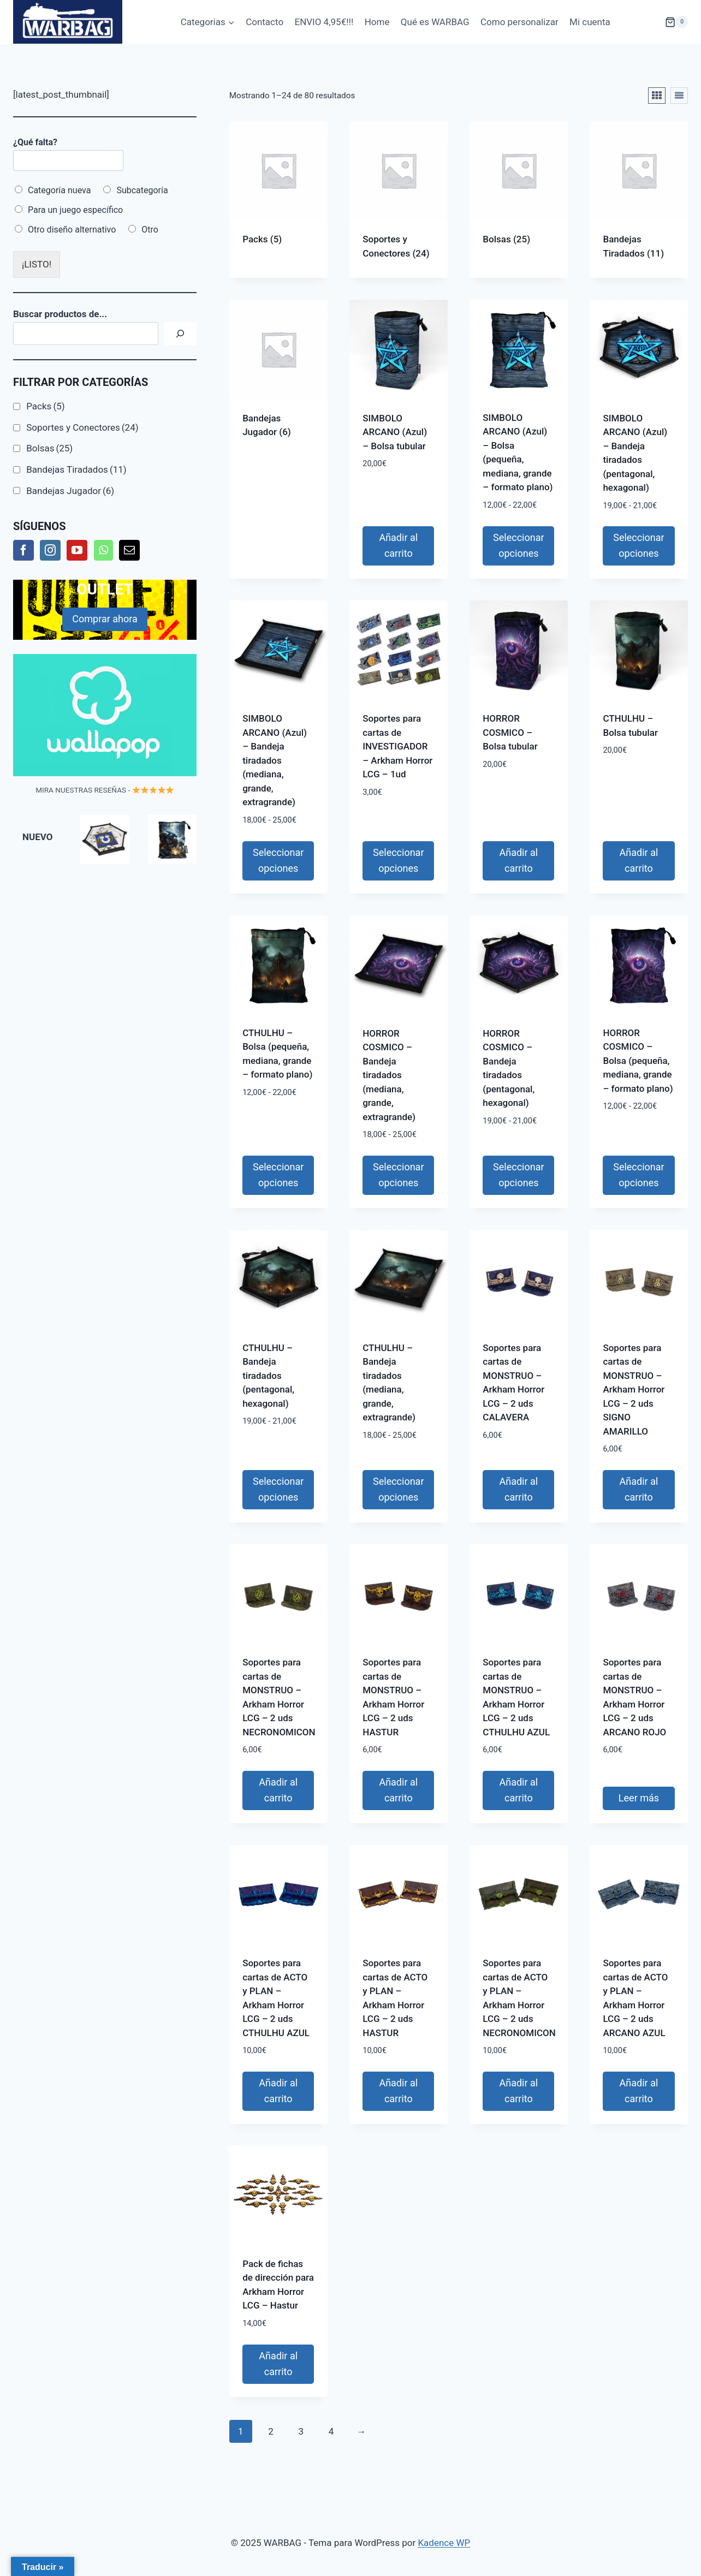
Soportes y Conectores (82, 427)
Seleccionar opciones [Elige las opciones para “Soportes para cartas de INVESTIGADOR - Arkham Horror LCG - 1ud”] (398, 860)
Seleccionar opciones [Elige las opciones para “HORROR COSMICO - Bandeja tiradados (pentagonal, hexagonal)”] (518, 1174)
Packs (45, 406)
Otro (149, 229)
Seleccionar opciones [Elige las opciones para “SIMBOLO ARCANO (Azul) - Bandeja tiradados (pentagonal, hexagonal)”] (638, 545)
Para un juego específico (75, 210)
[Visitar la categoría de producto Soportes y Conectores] (398, 199)
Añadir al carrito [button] (398, 545)
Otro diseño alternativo (72, 229)
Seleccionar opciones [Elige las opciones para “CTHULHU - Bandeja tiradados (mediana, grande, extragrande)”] (398, 1489)
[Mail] (129, 550)
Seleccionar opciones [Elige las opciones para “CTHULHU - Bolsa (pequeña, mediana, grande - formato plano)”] (278, 1174)
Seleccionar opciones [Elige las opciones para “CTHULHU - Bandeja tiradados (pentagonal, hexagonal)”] (278, 1489)
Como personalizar (519, 21)
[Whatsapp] (103, 550)
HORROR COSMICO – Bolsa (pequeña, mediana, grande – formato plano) (638, 1060)
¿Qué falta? (35, 142)
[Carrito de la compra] (654, 22)
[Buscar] (180, 334)
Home (377, 21)
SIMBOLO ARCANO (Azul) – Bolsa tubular (395, 432)
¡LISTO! (36, 264)
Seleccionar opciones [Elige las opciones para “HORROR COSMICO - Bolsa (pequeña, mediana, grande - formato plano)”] (638, 1174)
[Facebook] (23, 550)
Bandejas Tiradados (76, 469)
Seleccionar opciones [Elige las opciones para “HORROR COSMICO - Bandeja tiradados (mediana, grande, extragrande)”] (398, 1174)
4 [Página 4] (331, 2431)
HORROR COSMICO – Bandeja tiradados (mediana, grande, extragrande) (389, 1075)
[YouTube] (77, 550)
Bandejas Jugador (70, 490)
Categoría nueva (59, 190)
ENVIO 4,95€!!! (323, 21)
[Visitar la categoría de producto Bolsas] (519, 192)
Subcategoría (142, 190)
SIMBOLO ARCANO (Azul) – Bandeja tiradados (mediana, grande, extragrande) (274, 760)
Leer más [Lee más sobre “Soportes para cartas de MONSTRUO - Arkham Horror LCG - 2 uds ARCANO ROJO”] (639, 1798)
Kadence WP (444, 2542)
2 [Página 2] (271, 2431)
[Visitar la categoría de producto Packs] (278, 192)
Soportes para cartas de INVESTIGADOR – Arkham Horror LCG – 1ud (397, 746)
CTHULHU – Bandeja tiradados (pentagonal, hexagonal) (268, 1375)
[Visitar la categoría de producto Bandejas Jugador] (278, 378)
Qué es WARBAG (435, 21)
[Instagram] (50, 550)
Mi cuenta (589, 21)
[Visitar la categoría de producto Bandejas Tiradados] (639, 199)
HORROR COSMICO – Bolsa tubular (510, 732)
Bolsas (49, 448)
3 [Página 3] (301, 2431)
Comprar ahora (105, 618)
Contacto (264, 21)
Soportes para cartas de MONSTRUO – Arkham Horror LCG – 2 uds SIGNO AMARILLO (633, 1389)
